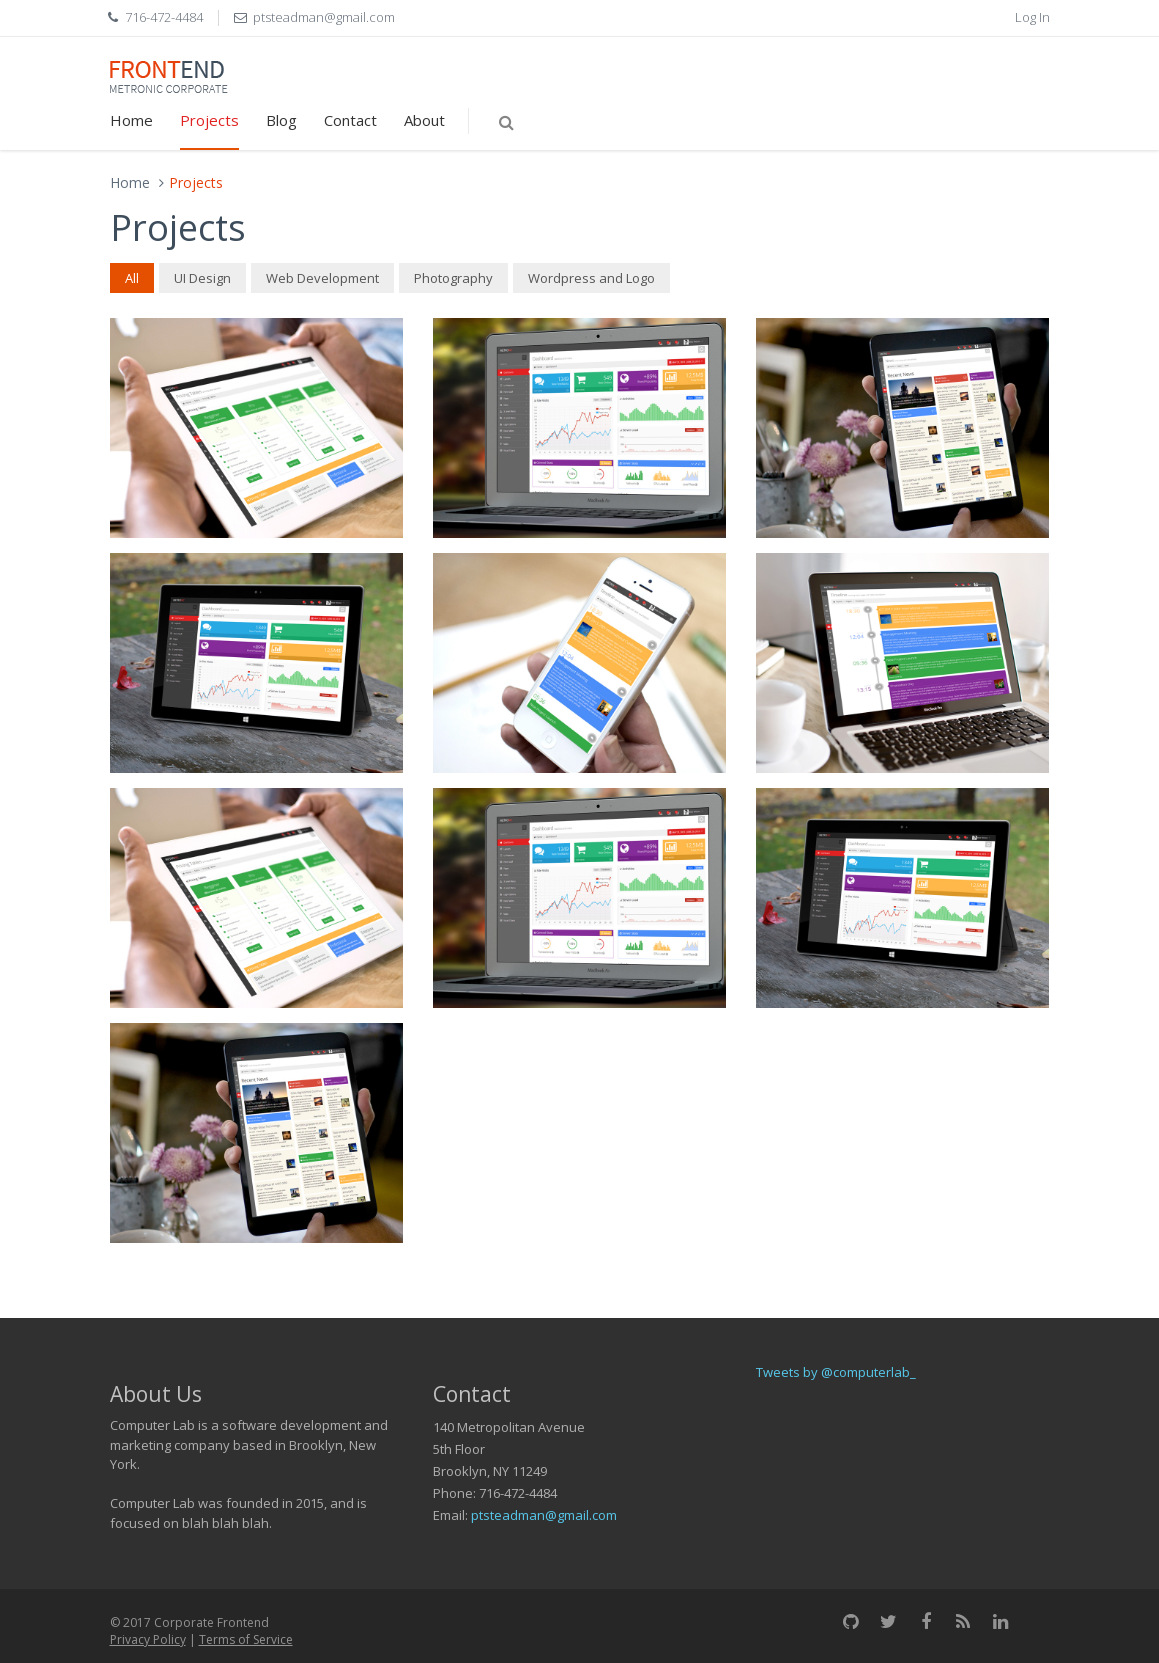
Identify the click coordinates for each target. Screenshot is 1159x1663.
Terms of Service (246, 1639)
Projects (209, 120)
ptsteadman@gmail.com (544, 1515)
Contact (350, 120)
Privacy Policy (148, 1639)
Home (131, 120)
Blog (281, 120)
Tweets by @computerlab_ (836, 1372)
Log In (1032, 17)
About (424, 120)
